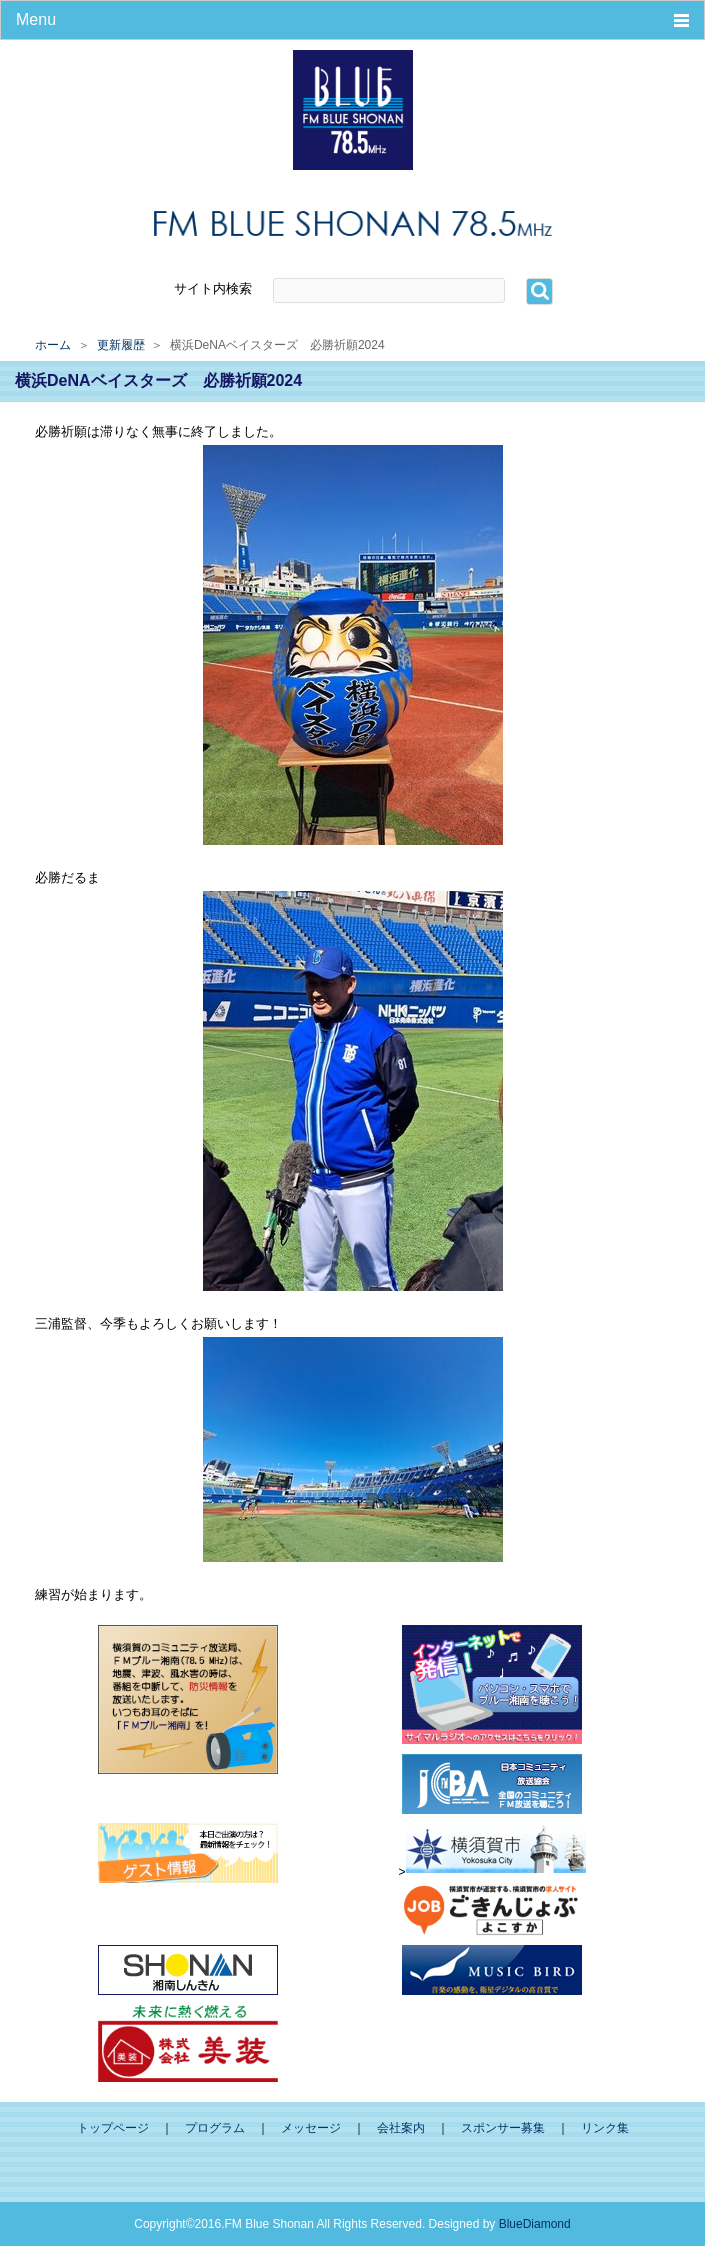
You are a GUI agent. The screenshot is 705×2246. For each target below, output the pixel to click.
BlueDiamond (535, 2224)
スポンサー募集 (503, 2128)
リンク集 (605, 2128)
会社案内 (401, 2128)
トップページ (113, 2128)
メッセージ (311, 2128)
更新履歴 (121, 345)
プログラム (215, 2128)
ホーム (53, 345)
